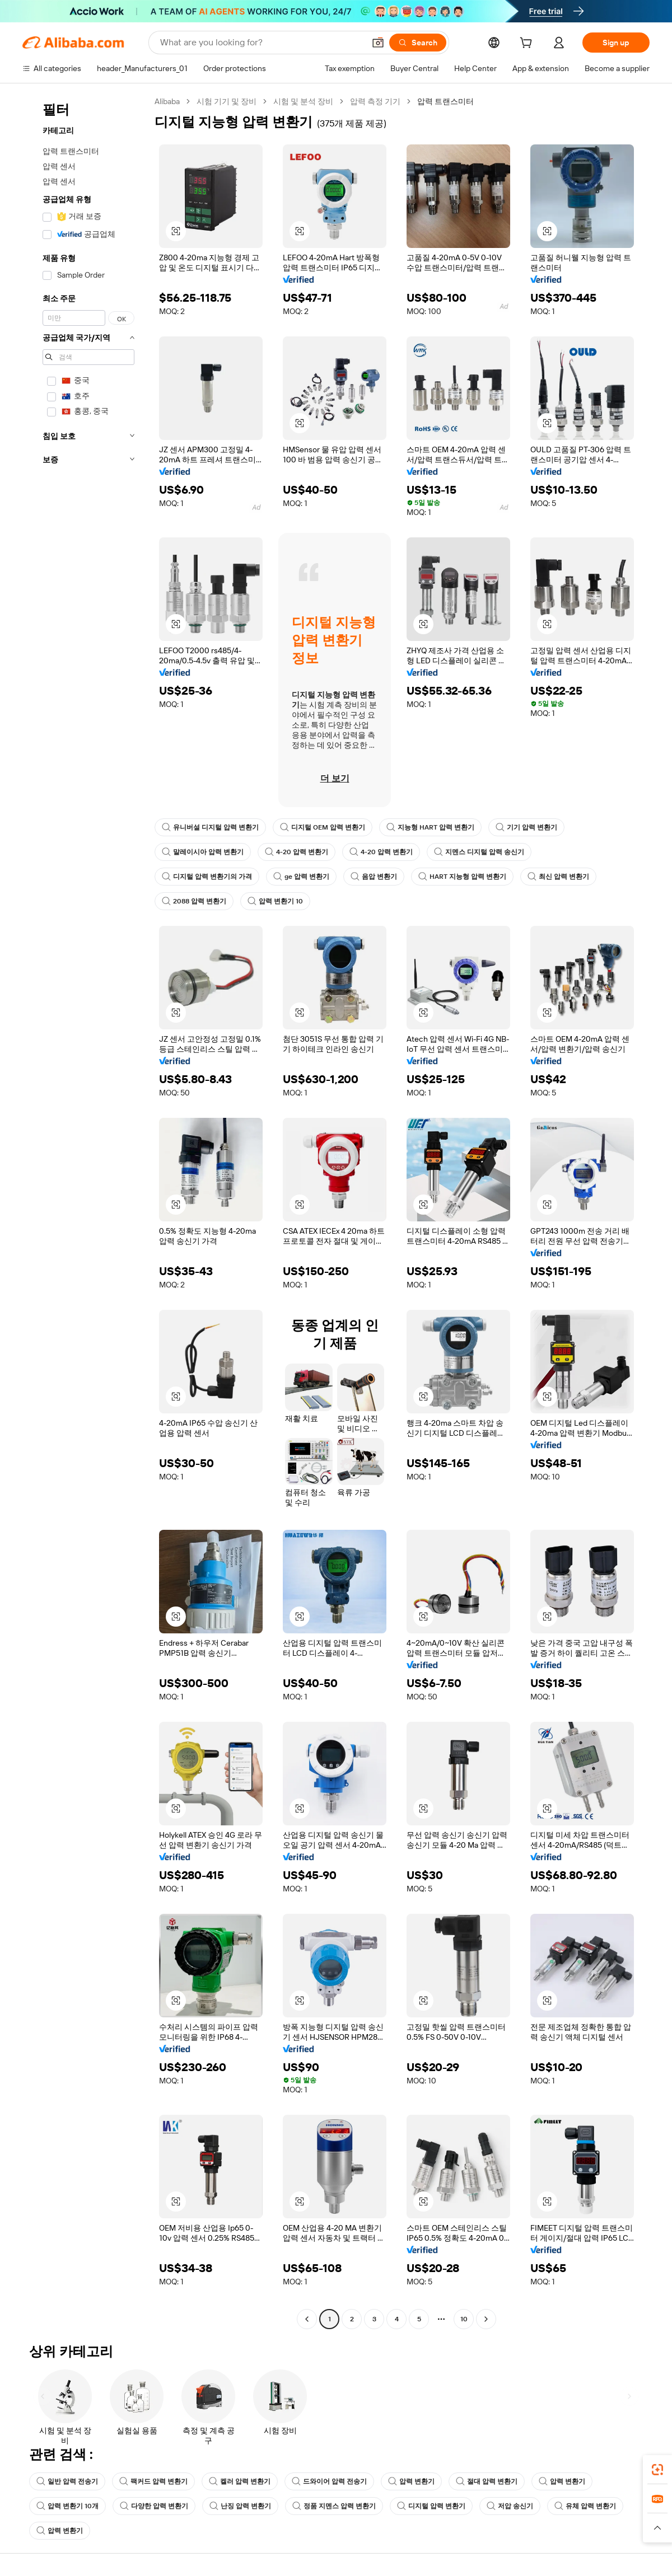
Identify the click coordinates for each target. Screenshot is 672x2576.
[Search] (417, 42)
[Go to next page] (486, 2319)
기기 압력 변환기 (526, 827)
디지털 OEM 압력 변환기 (322, 827)
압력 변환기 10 (275, 901)
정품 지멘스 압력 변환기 (334, 2506)
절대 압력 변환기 (486, 2481)
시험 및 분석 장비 (303, 101)
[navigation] (85, 1212)
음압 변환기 (374, 876)
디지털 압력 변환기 (431, 2506)
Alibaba (167, 101)
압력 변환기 (411, 2481)
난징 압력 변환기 (240, 2506)
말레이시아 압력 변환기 (203, 851)
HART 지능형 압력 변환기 (462, 876)
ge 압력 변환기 (301, 876)
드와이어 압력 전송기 (329, 2481)
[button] (378, 42)
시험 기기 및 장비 (226, 101)
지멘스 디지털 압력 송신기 (479, 851)
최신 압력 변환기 (558, 876)
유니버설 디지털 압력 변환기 (210, 827)
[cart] (528, 44)
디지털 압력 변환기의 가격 (207, 876)
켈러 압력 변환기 (239, 2481)
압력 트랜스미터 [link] (445, 101)
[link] (657, 2469)
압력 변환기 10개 (67, 2506)
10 (464, 2319)
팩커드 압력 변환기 (153, 2481)
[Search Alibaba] (261, 42)
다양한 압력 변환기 (154, 2506)
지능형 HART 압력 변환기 (430, 827)
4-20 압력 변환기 (296, 851)
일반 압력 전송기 (67, 2481)
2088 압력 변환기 (194, 901)
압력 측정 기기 (375, 101)
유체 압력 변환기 (585, 2506)
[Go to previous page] (307, 2319)
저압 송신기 (510, 2506)
